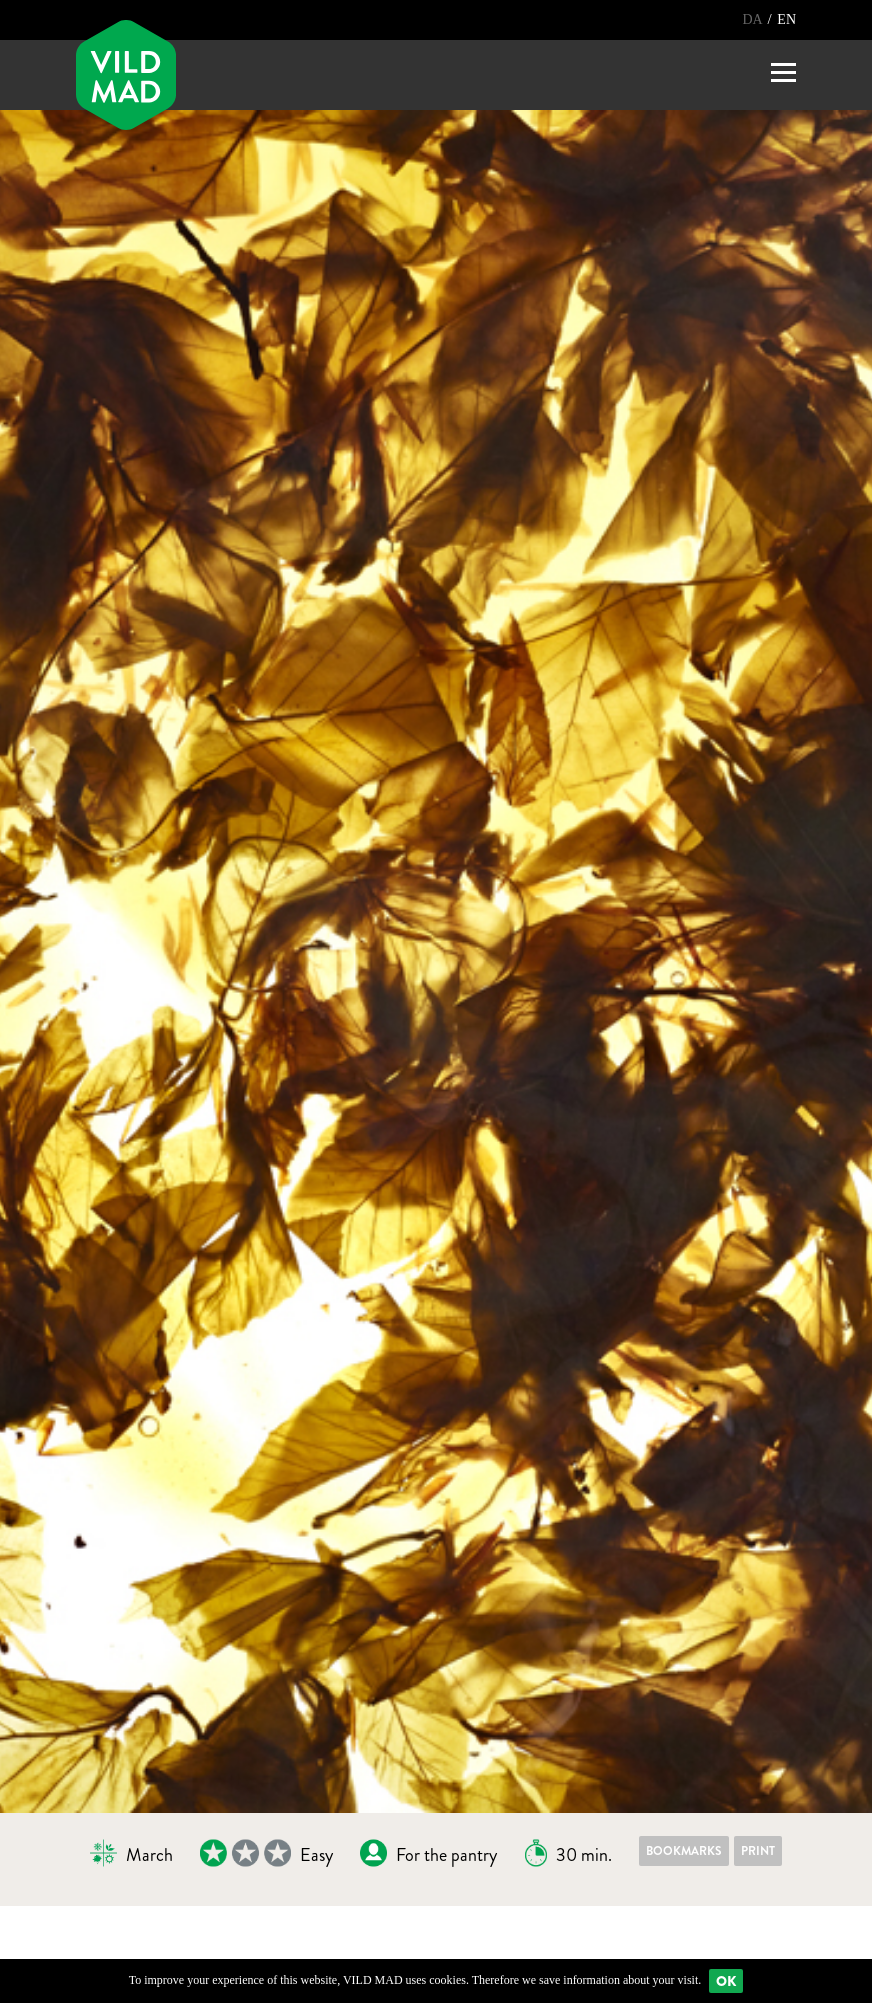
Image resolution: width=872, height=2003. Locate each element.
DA (753, 19)
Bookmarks (684, 1851)
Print (758, 1851)
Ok (726, 1981)
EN (786, 19)
